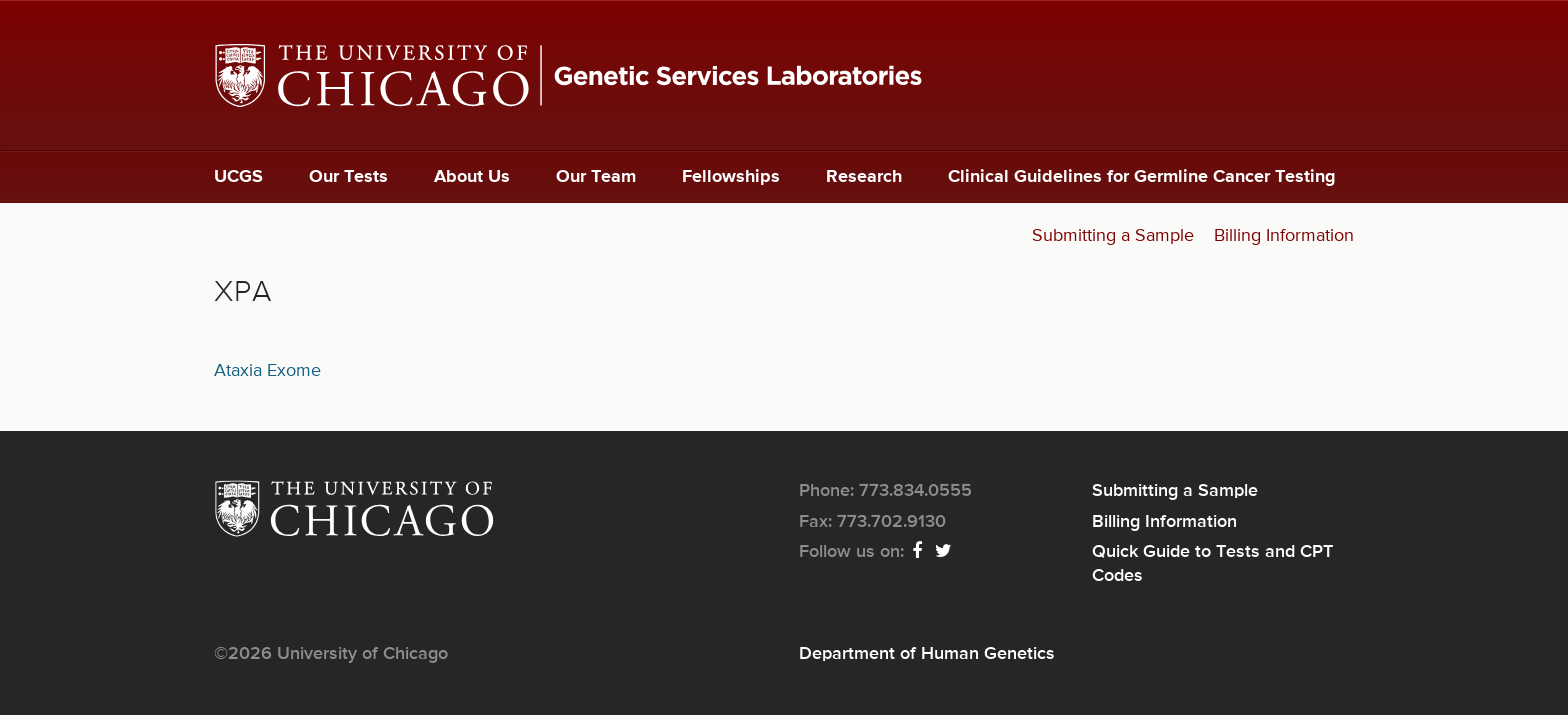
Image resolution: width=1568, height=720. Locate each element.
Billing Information (1284, 236)
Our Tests (348, 177)
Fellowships (731, 177)
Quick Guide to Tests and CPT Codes (1212, 564)
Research (864, 177)
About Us (472, 177)
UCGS (238, 177)
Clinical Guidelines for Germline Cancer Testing (1142, 177)
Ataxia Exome (267, 371)
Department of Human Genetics (927, 654)
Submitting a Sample (1113, 236)
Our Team (596, 177)
